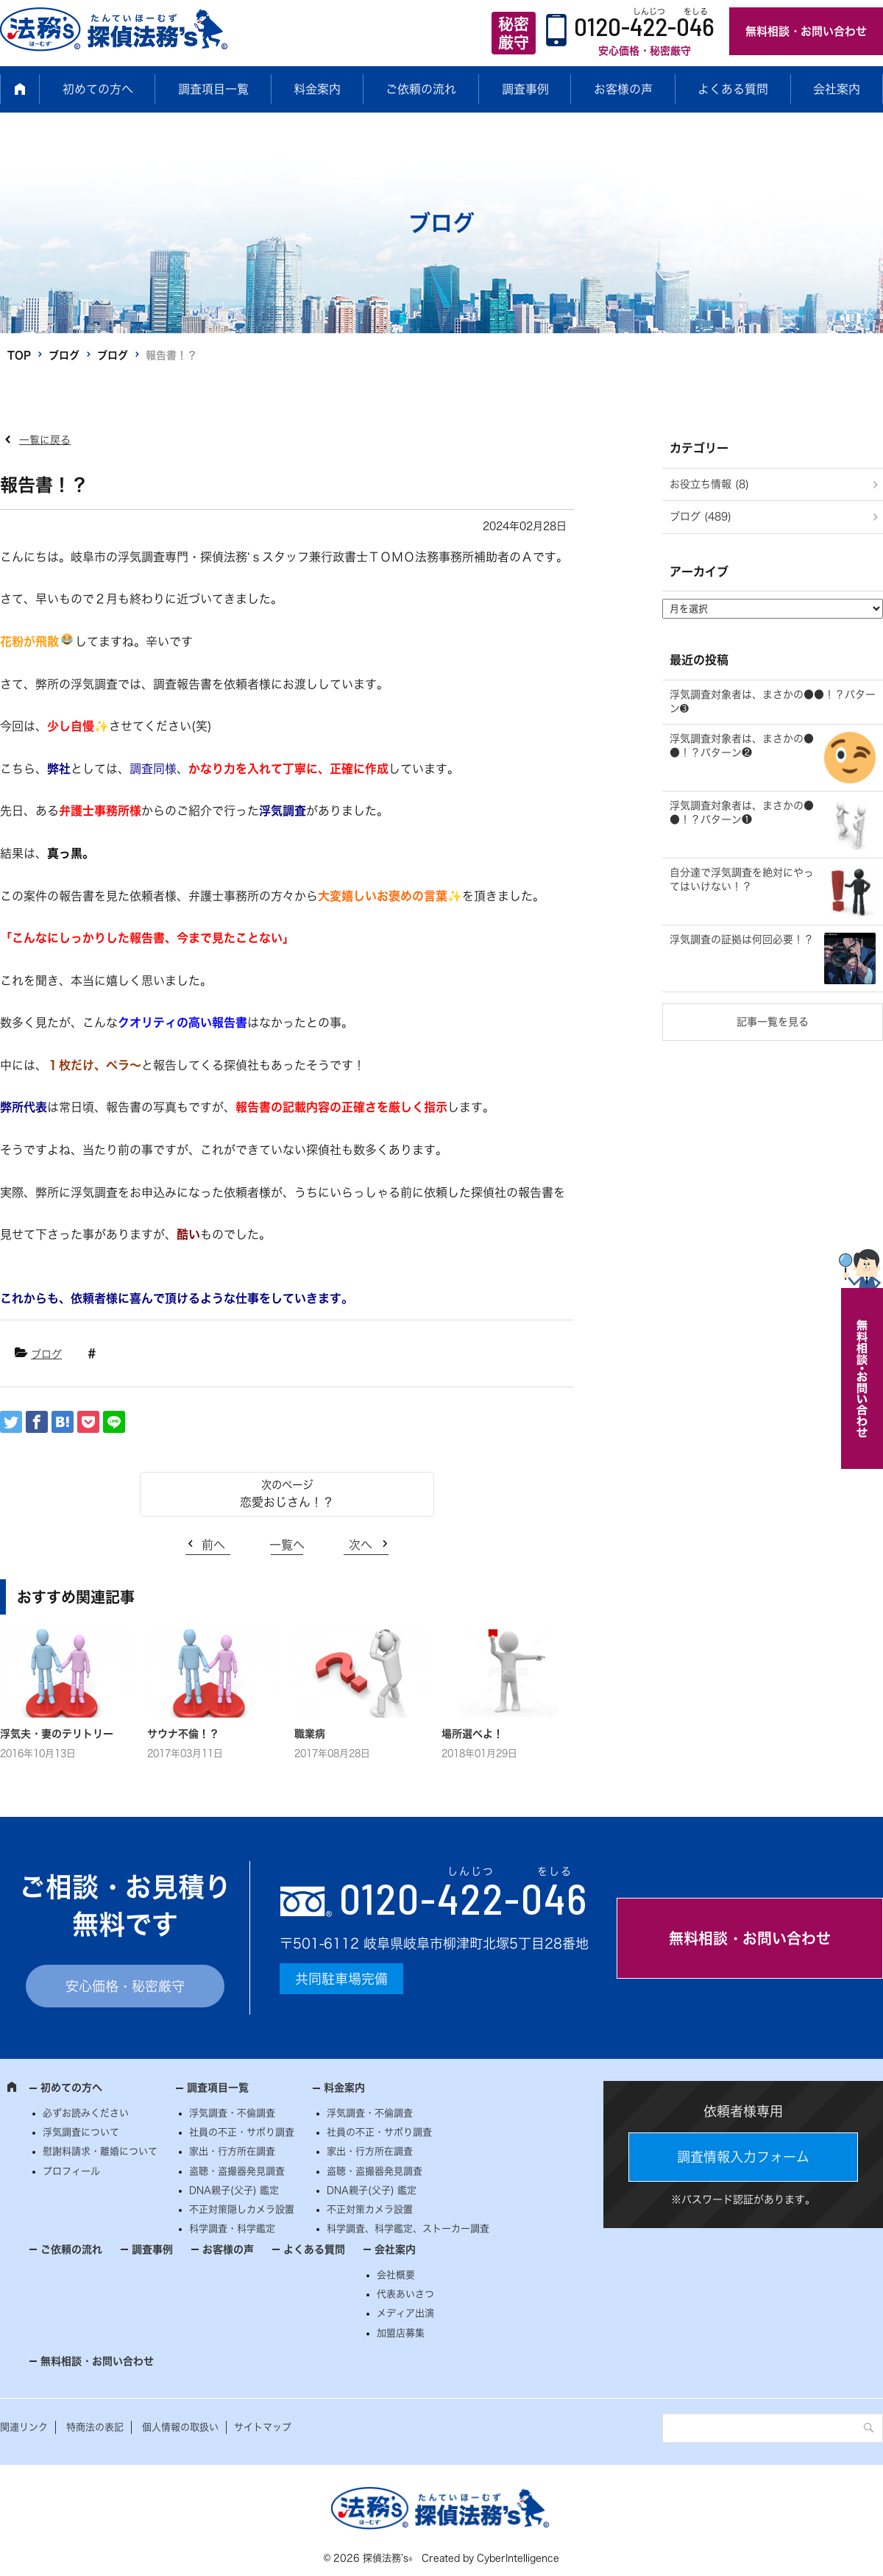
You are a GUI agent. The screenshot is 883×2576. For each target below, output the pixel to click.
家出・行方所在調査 (232, 2151)
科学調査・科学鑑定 (232, 2228)
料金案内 (317, 89)
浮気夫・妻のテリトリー (56, 1734)
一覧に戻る (45, 440)
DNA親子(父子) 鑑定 (234, 2190)
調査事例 (525, 89)
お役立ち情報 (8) (709, 484)
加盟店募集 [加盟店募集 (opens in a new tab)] (401, 2333)
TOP (19, 355)
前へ (213, 1545)
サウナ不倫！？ (183, 1734)
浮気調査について (81, 2132)
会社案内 (836, 89)
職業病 (309, 1734)
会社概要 (396, 2275)
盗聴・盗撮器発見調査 (237, 2171)
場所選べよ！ (472, 1734)
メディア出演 (405, 2313)
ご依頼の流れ (421, 89)
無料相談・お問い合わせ (806, 31)
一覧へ (287, 1545)
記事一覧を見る (773, 1022)
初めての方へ (98, 89)
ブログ (64, 355)
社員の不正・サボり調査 (241, 2132)
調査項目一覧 (213, 89)
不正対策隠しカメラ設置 (241, 2209)
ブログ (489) (700, 516)
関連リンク (24, 2427)
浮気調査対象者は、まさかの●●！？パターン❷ (742, 745)
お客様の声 (623, 89)
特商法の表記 (95, 2427)
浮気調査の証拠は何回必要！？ (742, 939)
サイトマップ (262, 2427)
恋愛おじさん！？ (287, 1502)
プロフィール (71, 2171)
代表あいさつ (405, 2294)
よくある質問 (733, 89)
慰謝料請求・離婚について (100, 2151)
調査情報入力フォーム (743, 2156)
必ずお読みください (86, 2113)
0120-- (463, 1898)
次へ (360, 1545)
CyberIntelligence (518, 2558)
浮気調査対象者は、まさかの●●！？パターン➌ (773, 701)
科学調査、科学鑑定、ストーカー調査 (408, 2228)
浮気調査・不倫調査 (232, 2113)
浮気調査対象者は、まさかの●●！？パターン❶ (742, 812)
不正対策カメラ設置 (370, 2209)
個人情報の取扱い (180, 2427)
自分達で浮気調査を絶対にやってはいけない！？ (742, 879)
